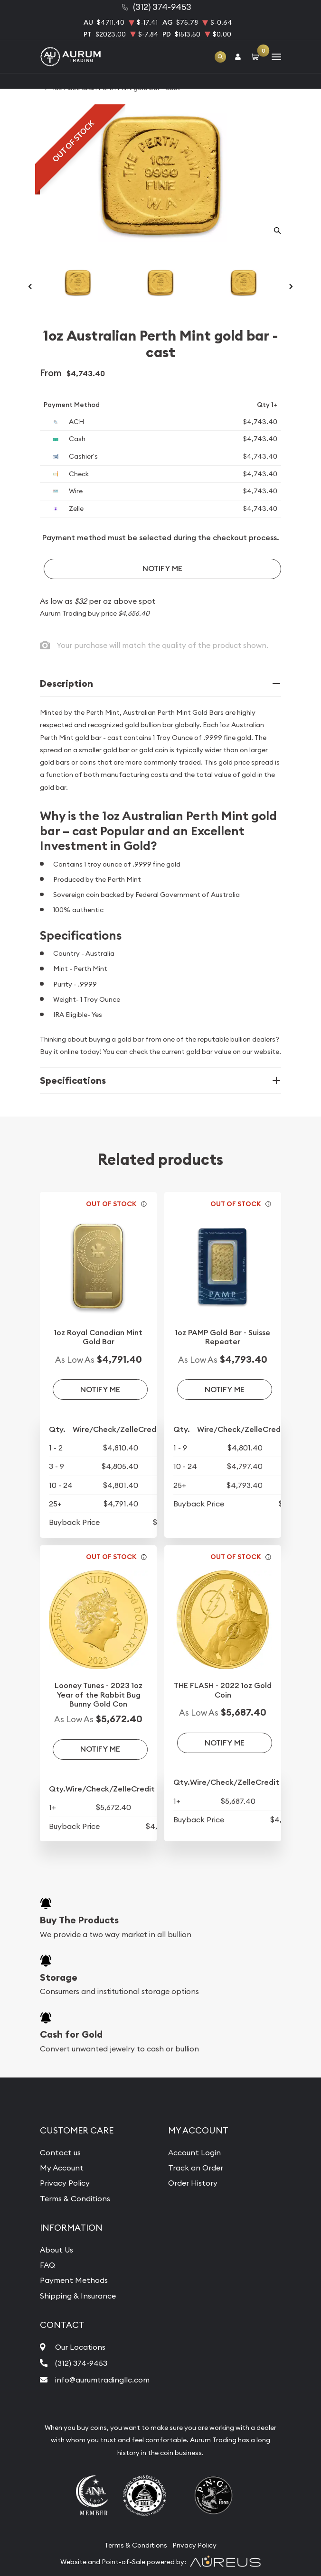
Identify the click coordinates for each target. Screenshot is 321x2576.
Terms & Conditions (75, 2198)
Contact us (60, 2152)
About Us (56, 2249)
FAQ (47, 2265)
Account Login (194, 2152)
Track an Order (195, 2167)
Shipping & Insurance (78, 2295)
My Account (62, 2167)
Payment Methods (74, 2280)
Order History (192, 2183)
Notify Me (162, 568)
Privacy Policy (65, 2183)
